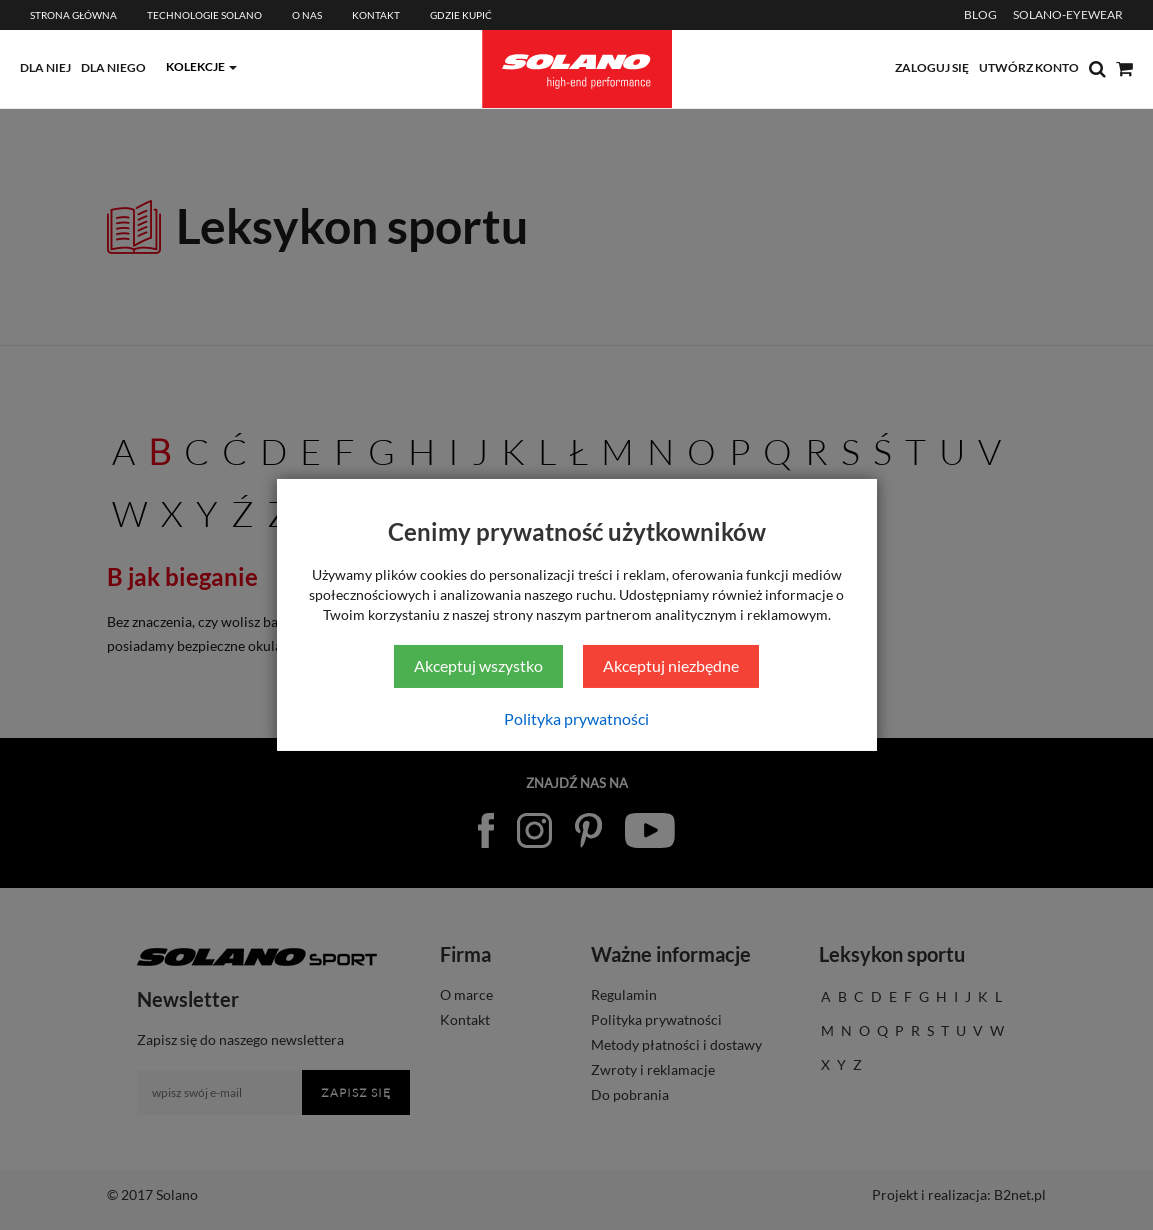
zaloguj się (932, 67)
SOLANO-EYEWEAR (1068, 14)
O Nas (307, 15)
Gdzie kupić (461, 15)
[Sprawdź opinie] (1133, 215)
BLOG (980, 14)
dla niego (113, 67)
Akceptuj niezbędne (671, 665)
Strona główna (73, 15)
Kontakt (376, 15)
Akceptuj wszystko (478, 665)
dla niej (45, 67)
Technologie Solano (204, 15)
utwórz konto (1029, 67)
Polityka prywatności (576, 718)
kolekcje (195, 66)
